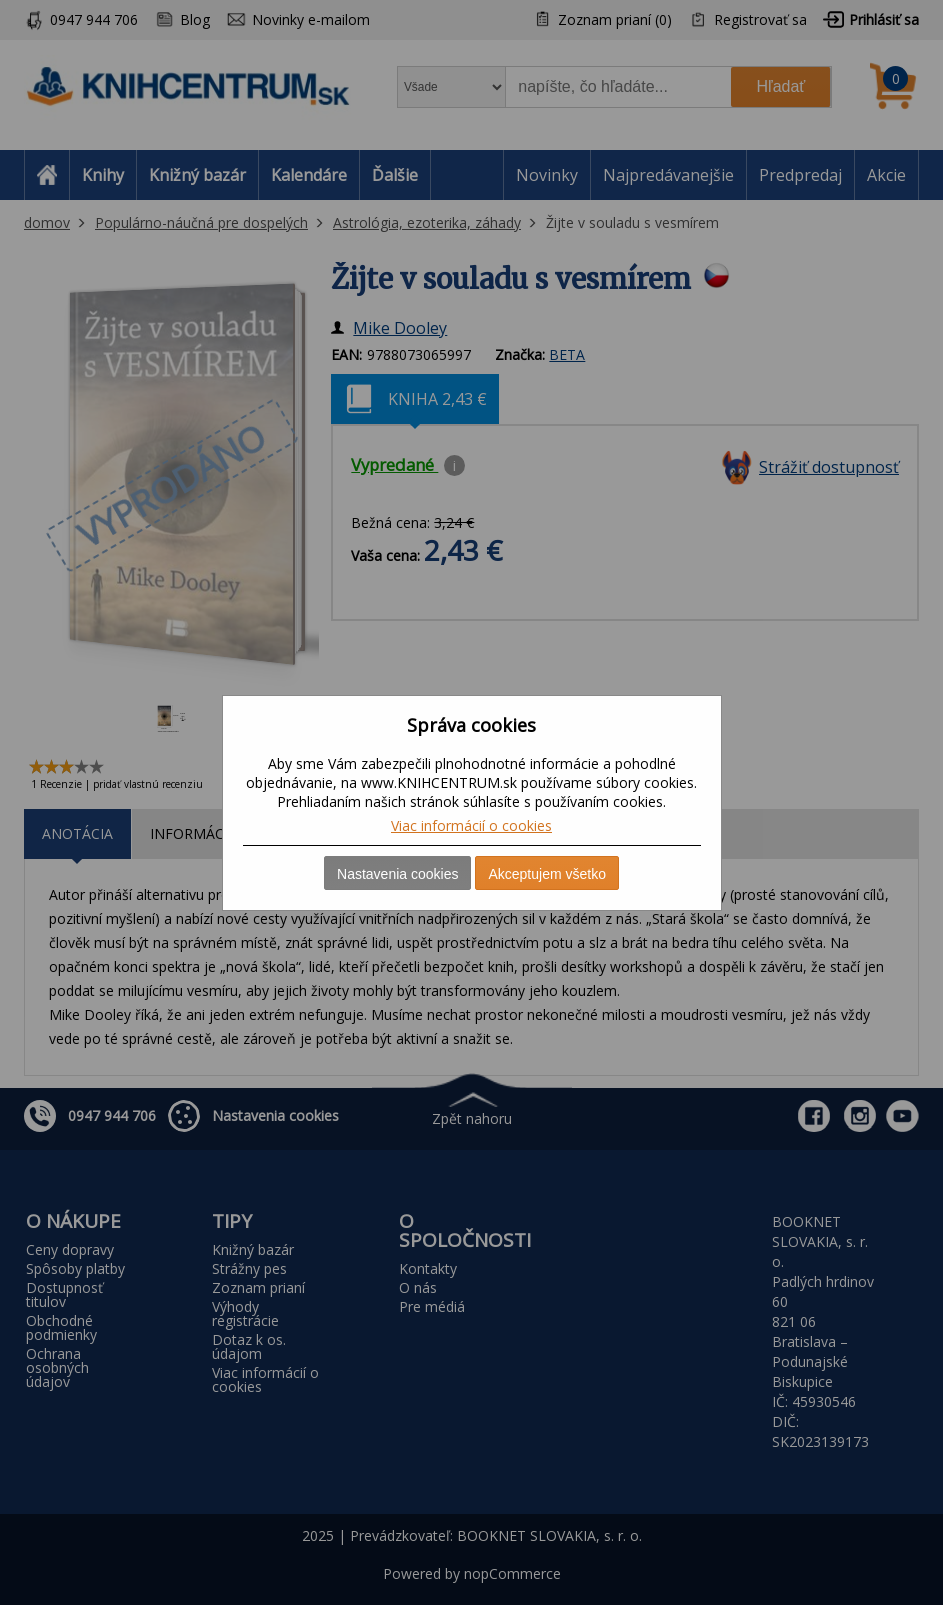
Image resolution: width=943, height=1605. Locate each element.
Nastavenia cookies (397, 874)
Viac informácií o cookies (471, 825)
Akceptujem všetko (547, 874)
